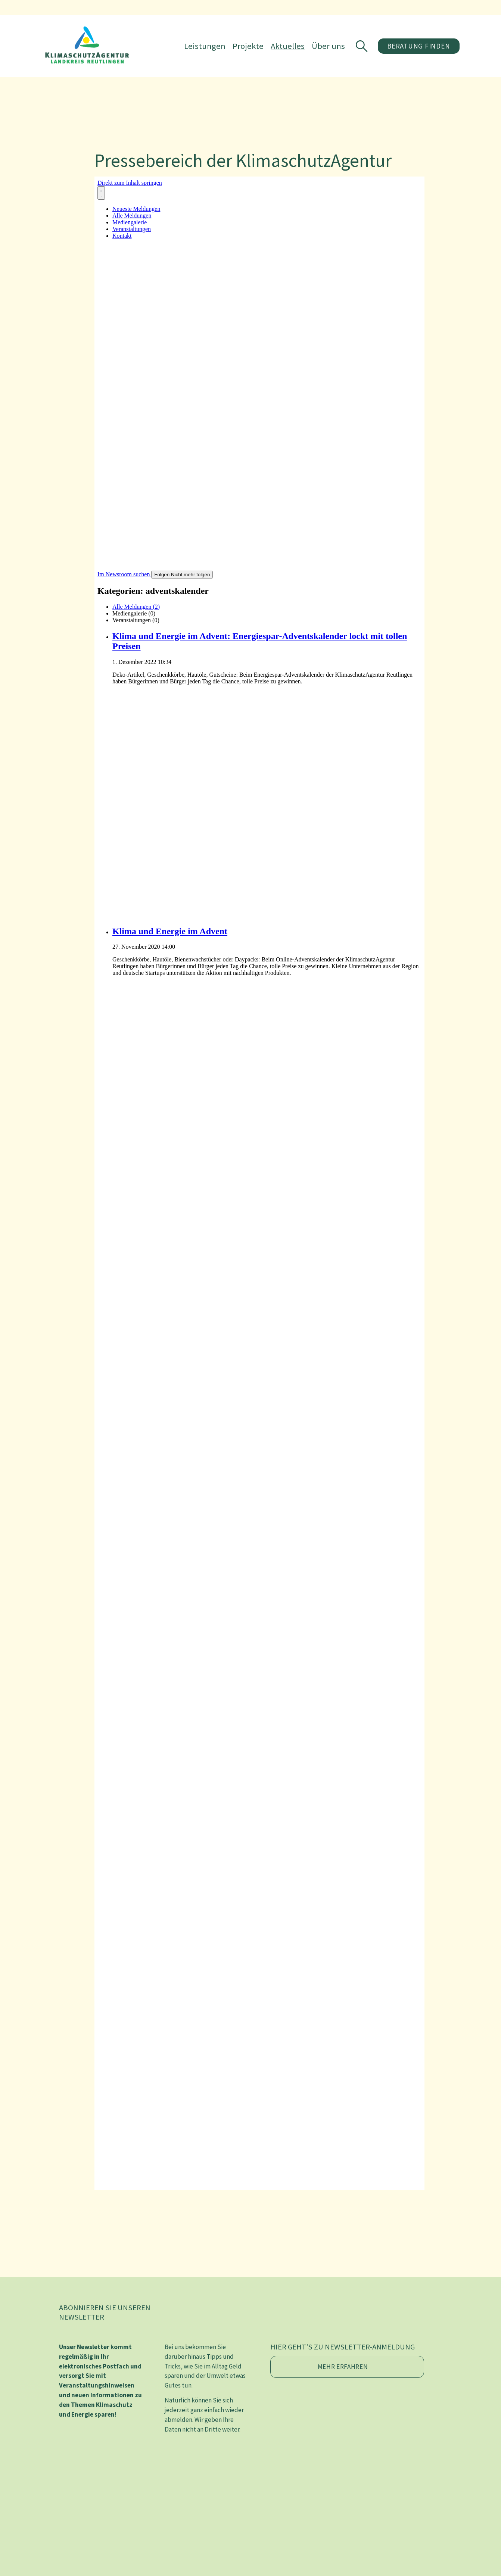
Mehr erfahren (343, 2367)
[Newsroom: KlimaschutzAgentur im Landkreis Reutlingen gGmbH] (259, 1183)
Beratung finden (418, 45)
